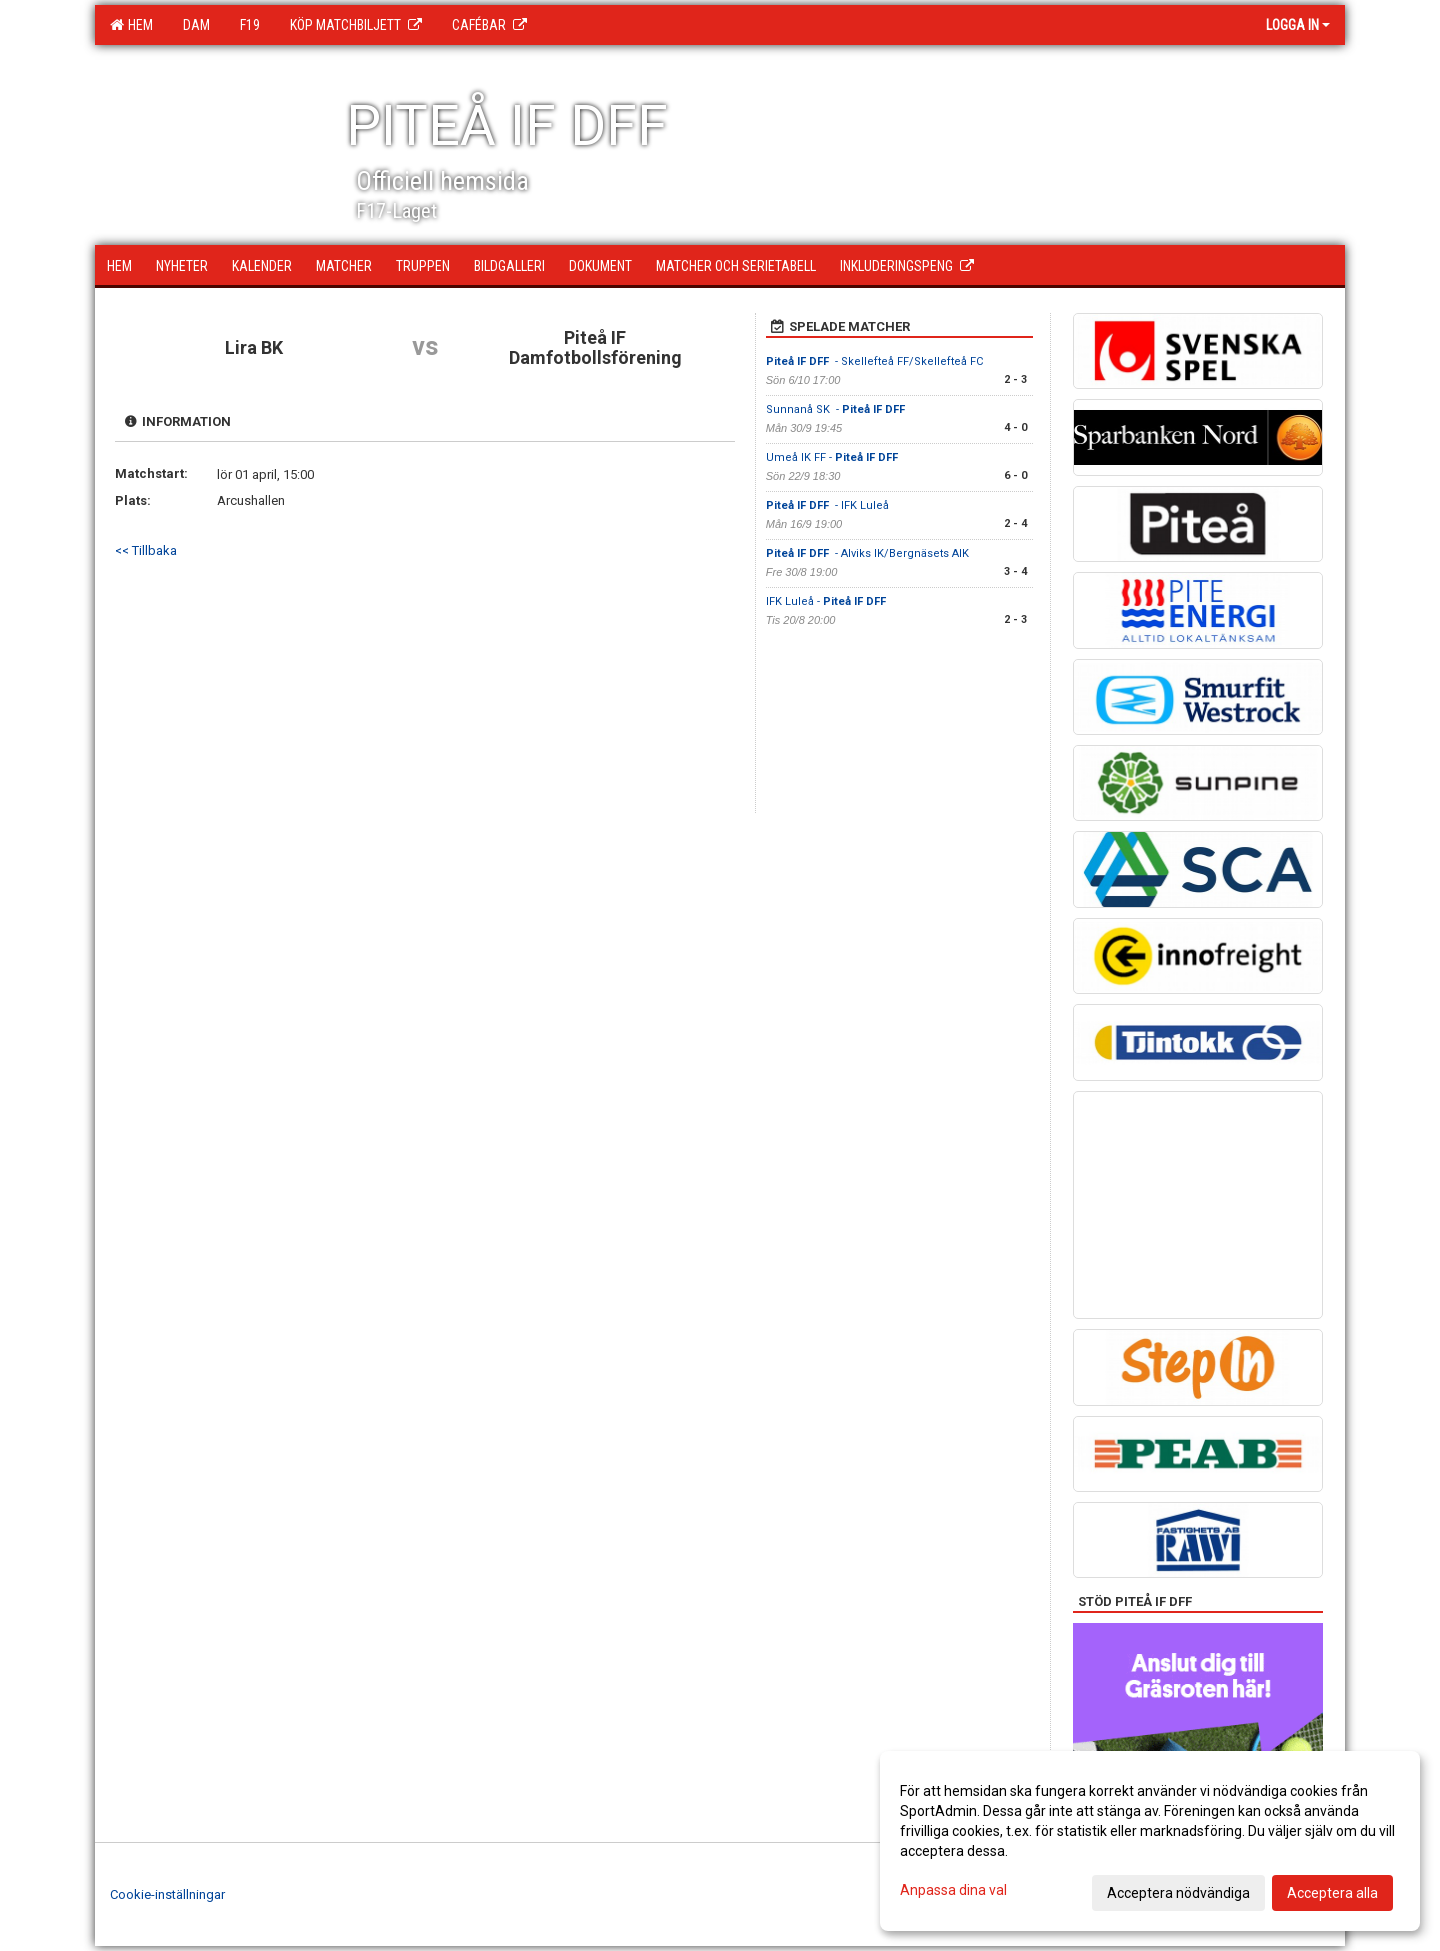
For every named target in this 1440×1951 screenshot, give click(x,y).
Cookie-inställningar (167, 1894)
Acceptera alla (1332, 1893)
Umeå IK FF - (833, 457)
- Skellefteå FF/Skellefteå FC (874, 361)
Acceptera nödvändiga (1178, 1893)
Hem (131, 25)
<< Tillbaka (146, 550)
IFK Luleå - (827, 601)
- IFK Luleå (827, 505)
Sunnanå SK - (837, 409)
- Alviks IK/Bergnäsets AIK (867, 553)
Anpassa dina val (953, 1890)
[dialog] (1150, 1841)
